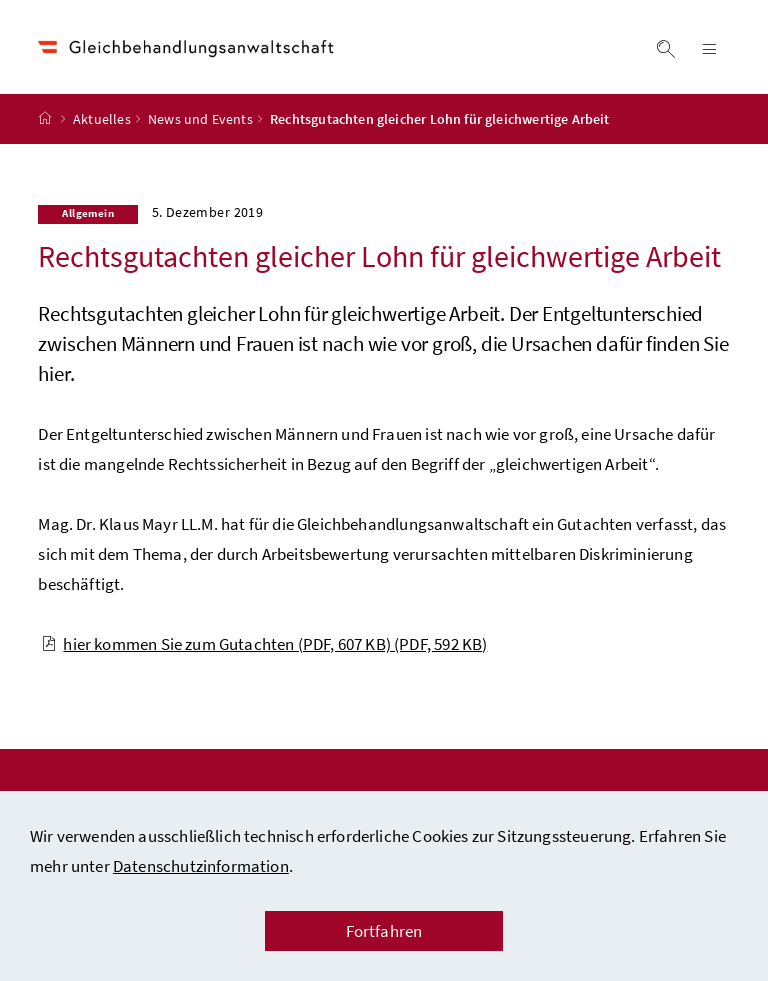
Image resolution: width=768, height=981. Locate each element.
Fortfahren (384, 931)
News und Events (200, 119)
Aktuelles (102, 119)
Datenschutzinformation (201, 866)
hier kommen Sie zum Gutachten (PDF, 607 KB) (264, 644)
